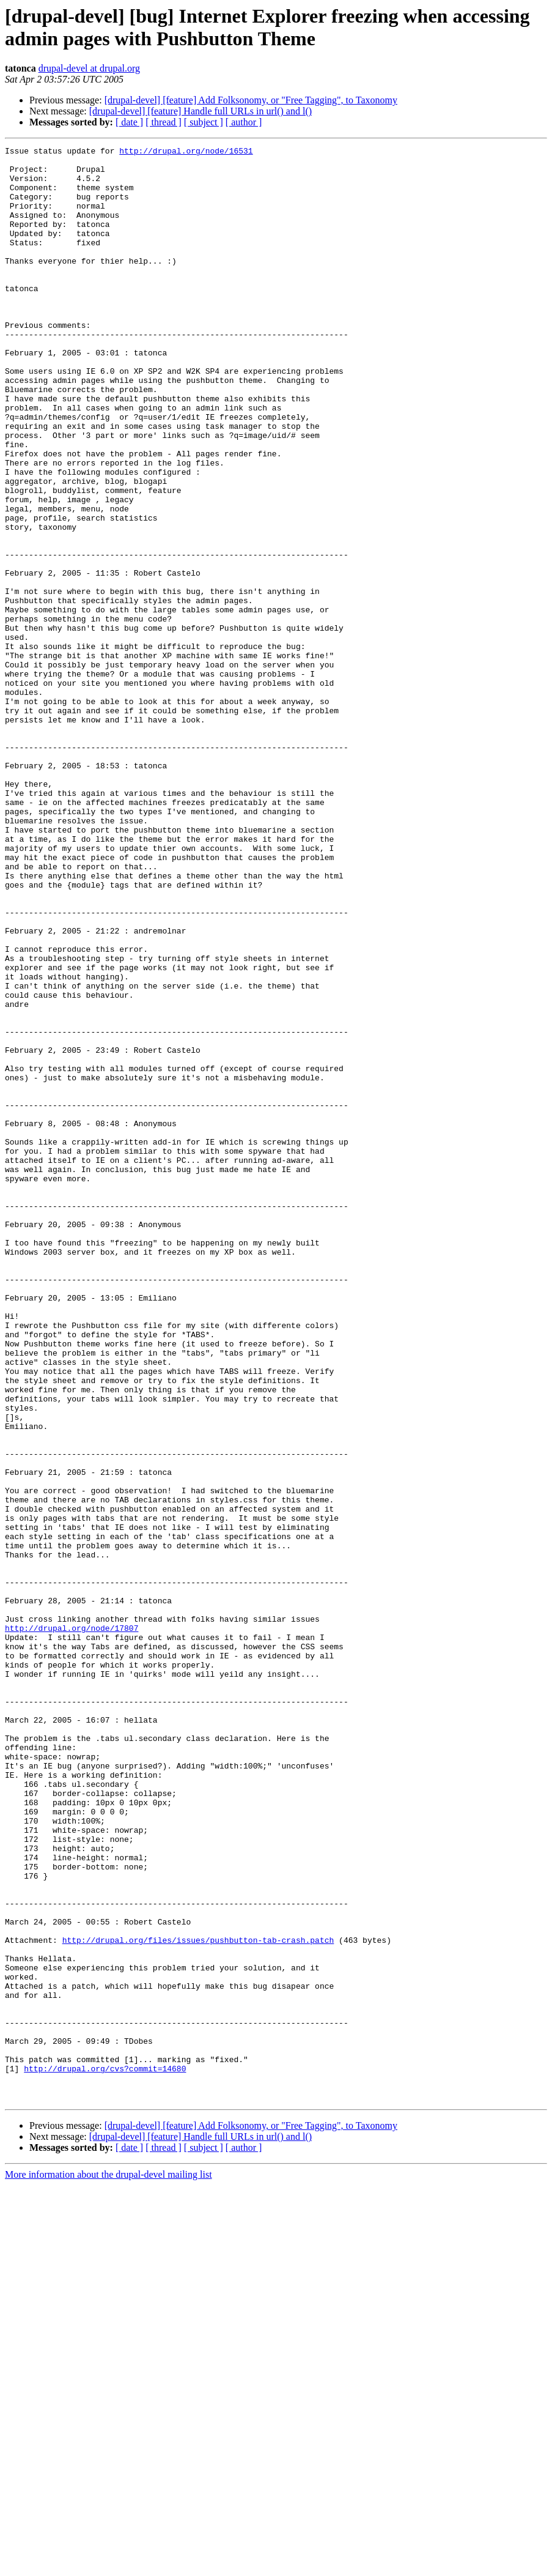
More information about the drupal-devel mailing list (108, 2565)
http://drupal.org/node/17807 (71, 1925)
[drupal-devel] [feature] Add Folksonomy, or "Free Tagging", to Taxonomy (251, 100)
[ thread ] (163, 122)
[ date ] (129, 122)
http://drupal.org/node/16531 (185, 152)
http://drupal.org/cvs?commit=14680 (105, 2453)
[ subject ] (203, 122)
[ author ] (244, 122)
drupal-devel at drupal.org (89, 68)
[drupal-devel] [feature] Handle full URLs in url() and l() (200, 111)
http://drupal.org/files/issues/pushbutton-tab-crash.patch (198, 2299)
